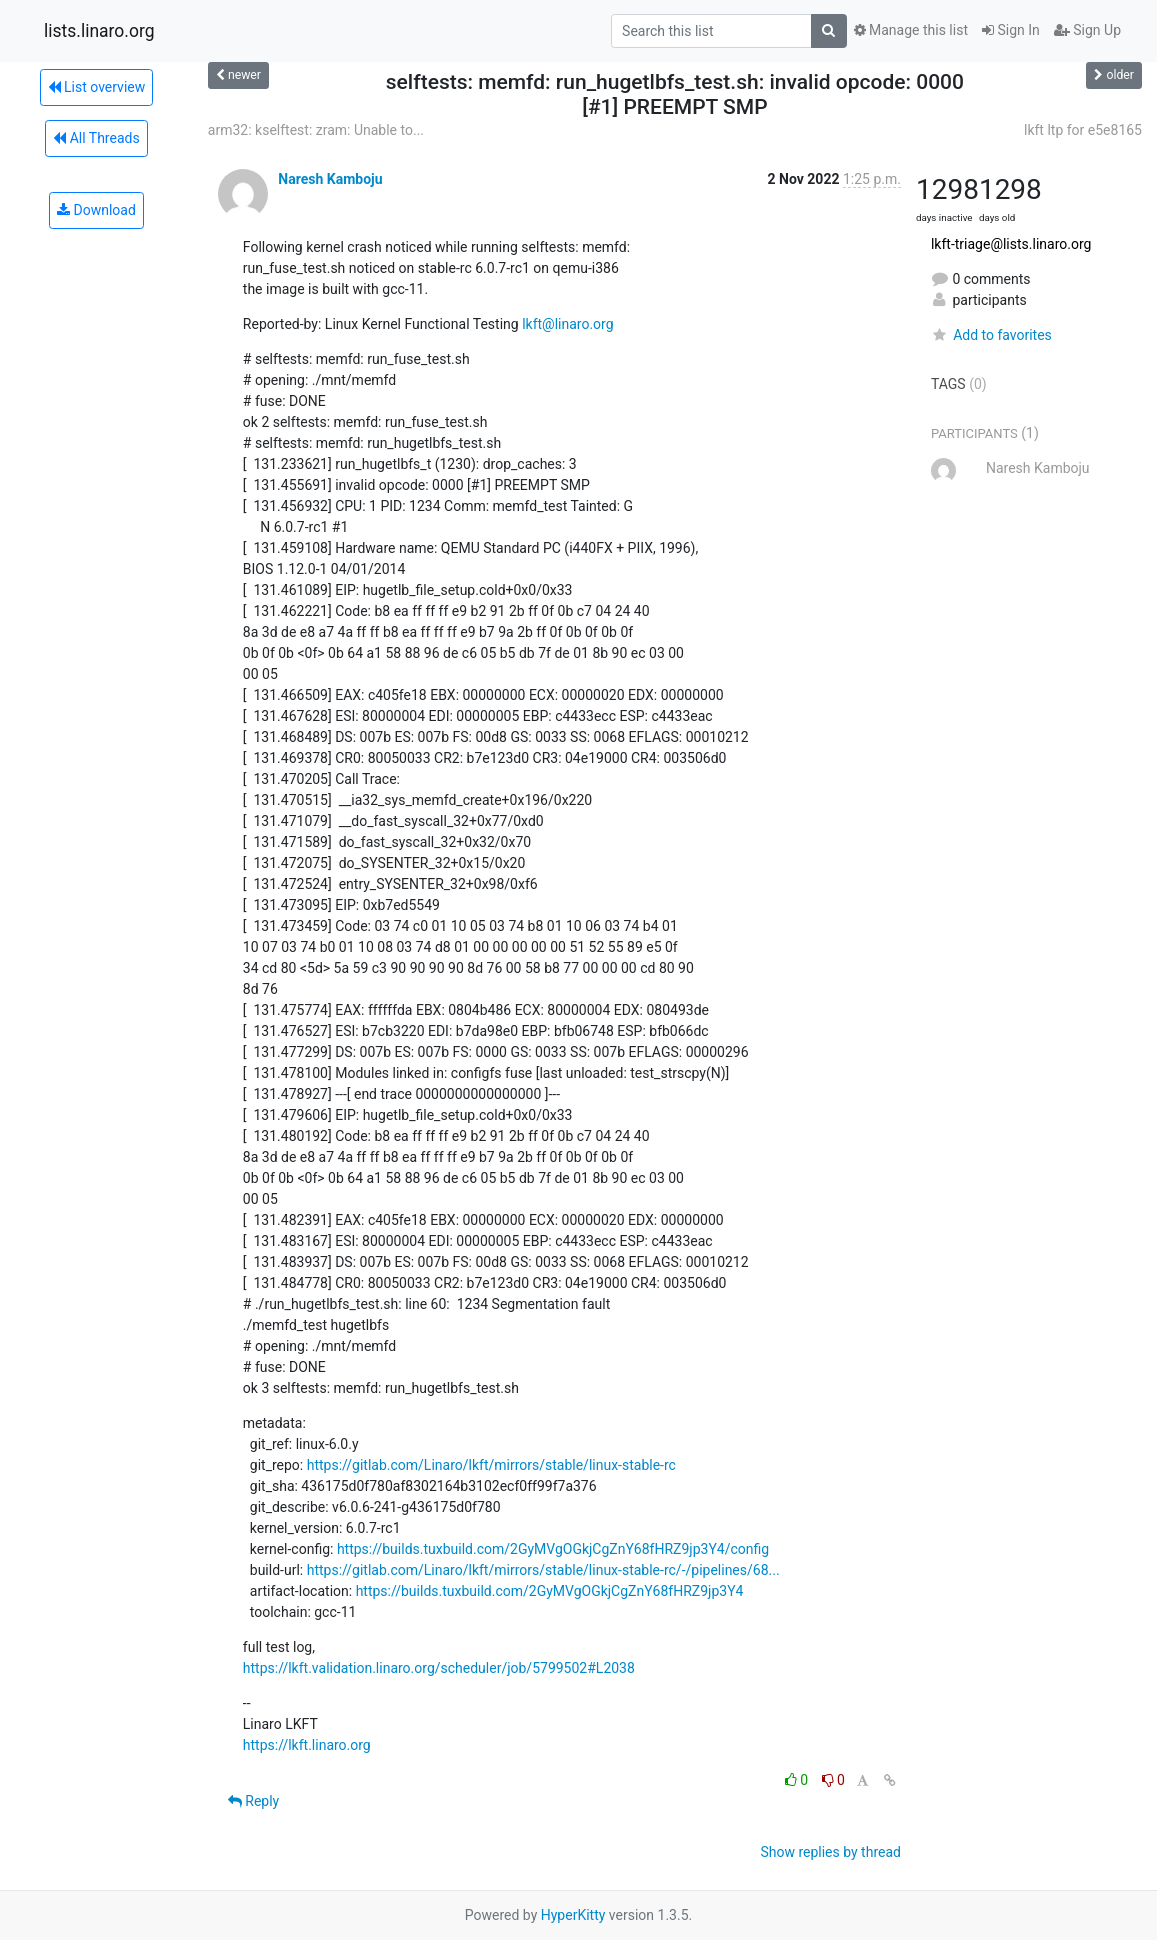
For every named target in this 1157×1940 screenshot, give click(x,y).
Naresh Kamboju (330, 179)
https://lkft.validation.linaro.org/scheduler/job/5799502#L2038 (439, 1668)
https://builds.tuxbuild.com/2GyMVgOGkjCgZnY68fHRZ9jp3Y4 (550, 1591)
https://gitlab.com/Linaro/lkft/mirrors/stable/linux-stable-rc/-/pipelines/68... (543, 1570)
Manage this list (911, 30)
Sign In (1011, 30)
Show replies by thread (830, 1852)
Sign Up (1087, 30)
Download (96, 210)
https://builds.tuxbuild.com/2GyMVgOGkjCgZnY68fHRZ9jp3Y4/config (553, 1549)
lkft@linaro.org (567, 324)
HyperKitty (573, 1915)
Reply (253, 1801)
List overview (97, 87)
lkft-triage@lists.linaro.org (1011, 244)
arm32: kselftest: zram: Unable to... (316, 130)
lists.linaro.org (99, 31)
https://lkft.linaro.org (307, 1745)
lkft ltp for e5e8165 (1083, 130)
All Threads (96, 138)
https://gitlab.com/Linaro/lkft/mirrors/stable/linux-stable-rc (491, 1465)
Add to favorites (991, 335)
